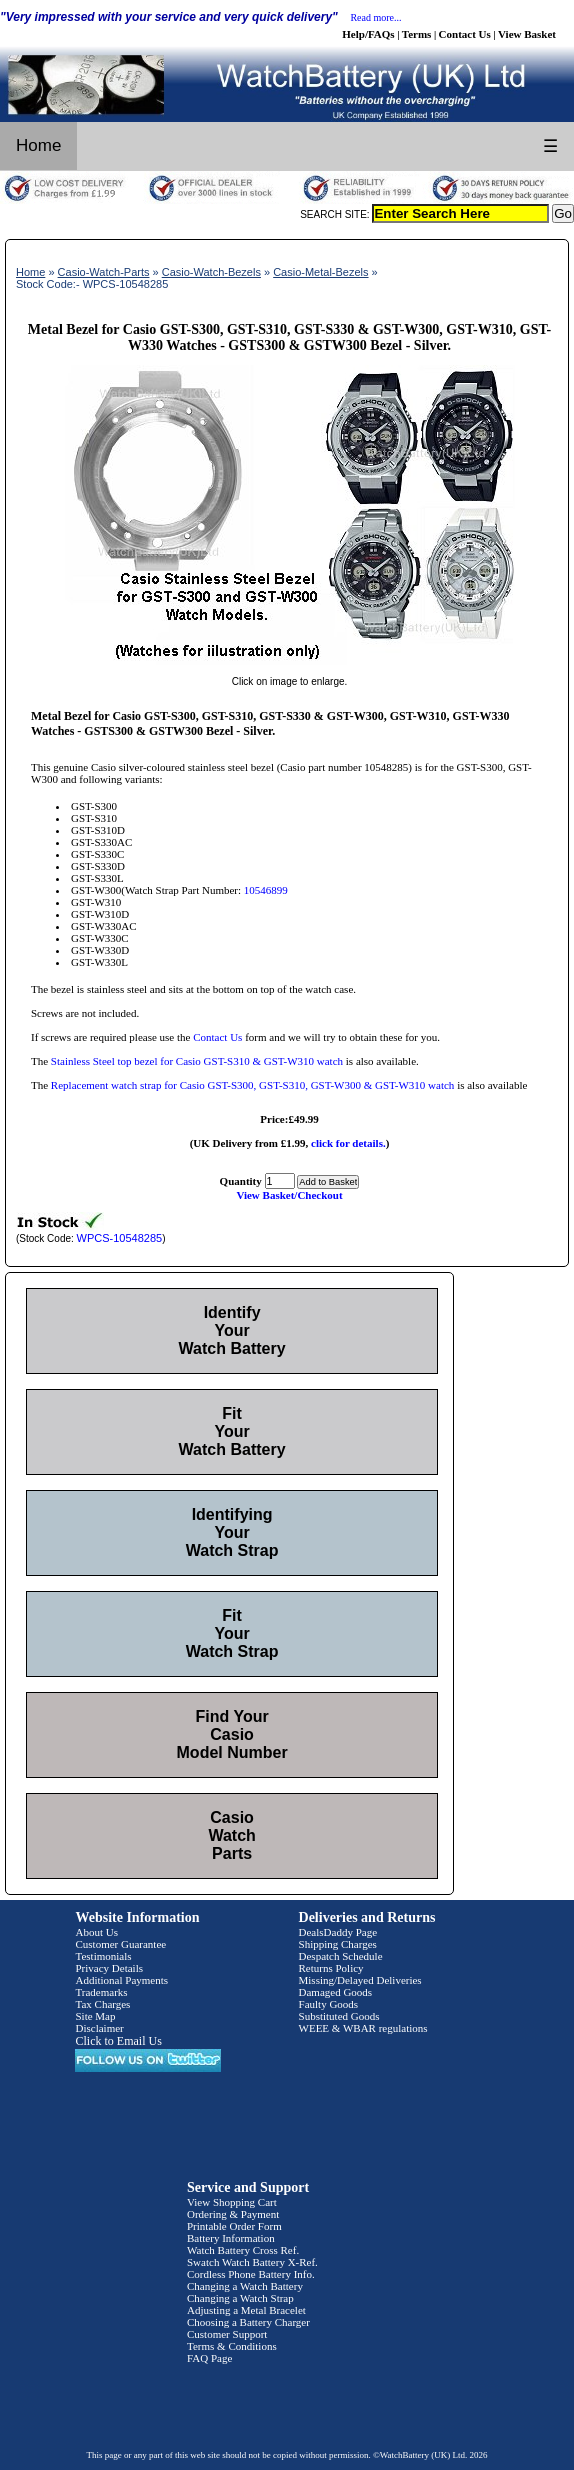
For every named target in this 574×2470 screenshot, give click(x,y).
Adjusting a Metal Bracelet (246, 2310)
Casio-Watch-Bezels (211, 272)
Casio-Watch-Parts (104, 272)
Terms (417, 34)
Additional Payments (121, 1980)
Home (38, 145)
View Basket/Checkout (289, 1195)
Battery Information (231, 2238)
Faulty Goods (329, 2004)
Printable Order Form (234, 2226)
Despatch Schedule (341, 1956)
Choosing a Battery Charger (248, 2322)
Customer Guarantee (120, 1944)
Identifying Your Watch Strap (232, 1532)
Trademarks (101, 1992)
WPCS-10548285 (120, 1238)
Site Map (95, 2016)
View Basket (527, 34)
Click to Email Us (118, 2041)
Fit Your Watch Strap (232, 1633)
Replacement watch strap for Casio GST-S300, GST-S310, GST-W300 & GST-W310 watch (253, 1085)
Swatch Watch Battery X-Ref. (252, 2262)
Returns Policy (331, 1968)
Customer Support (227, 2334)
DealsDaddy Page (338, 1932)
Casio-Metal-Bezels (320, 272)
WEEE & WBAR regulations (363, 2028)
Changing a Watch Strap (240, 2298)
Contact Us (465, 34)
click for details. (348, 1143)
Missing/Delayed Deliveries (360, 1980)
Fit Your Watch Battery (232, 1431)
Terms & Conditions (232, 2346)
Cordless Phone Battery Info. (251, 2274)
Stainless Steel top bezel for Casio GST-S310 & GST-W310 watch (197, 1061)
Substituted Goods (339, 2016)
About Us (96, 1932)
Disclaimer (99, 2028)
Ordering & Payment (233, 2214)
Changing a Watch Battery (245, 2286)
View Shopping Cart (232, 2202)
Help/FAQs (368, 34)
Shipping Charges (338, 1944)
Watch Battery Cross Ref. (243, 2250)
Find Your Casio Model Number (232, 1734)
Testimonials (103, 1956)
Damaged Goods (336, 1992)
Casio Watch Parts (231, 1835)
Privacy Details (109, 1968)
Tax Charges (102, 2004)
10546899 (266, 890)
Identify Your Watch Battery (232, 1330)
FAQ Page (209, 2358)
